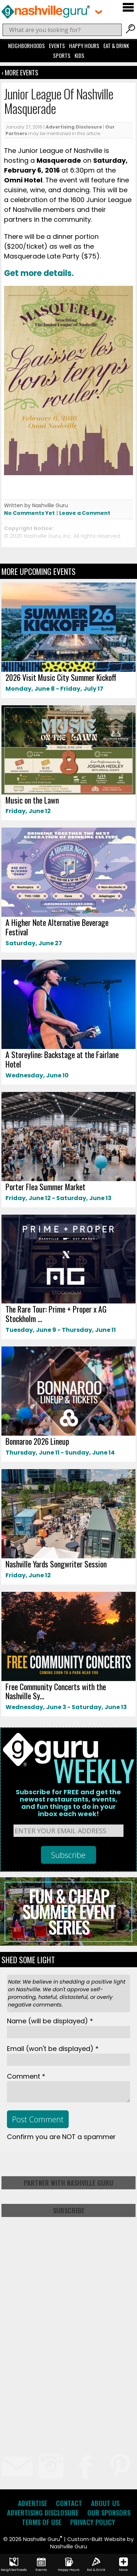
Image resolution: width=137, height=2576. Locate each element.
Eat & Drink (116, 46)
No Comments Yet (29, 513)
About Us (105, 2503)
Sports (62, 55)
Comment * (26, 2076)
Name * (50, 2020)
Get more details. (39, 273)
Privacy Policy (92, 2522)
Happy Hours (84, 46)
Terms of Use (41, 2522)
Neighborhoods (26, 46)
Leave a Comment (84, 513)
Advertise (32, 2503)
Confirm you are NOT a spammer (61, 2136)
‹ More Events (19, 72)
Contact (69, 2503)
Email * (53, 2048)
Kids (79, 55)
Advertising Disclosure (74, 127)
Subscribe (68, 2210)
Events (57, 46)
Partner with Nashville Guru (68, 2183)
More (123, 2564)
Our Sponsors (108, 2512)
